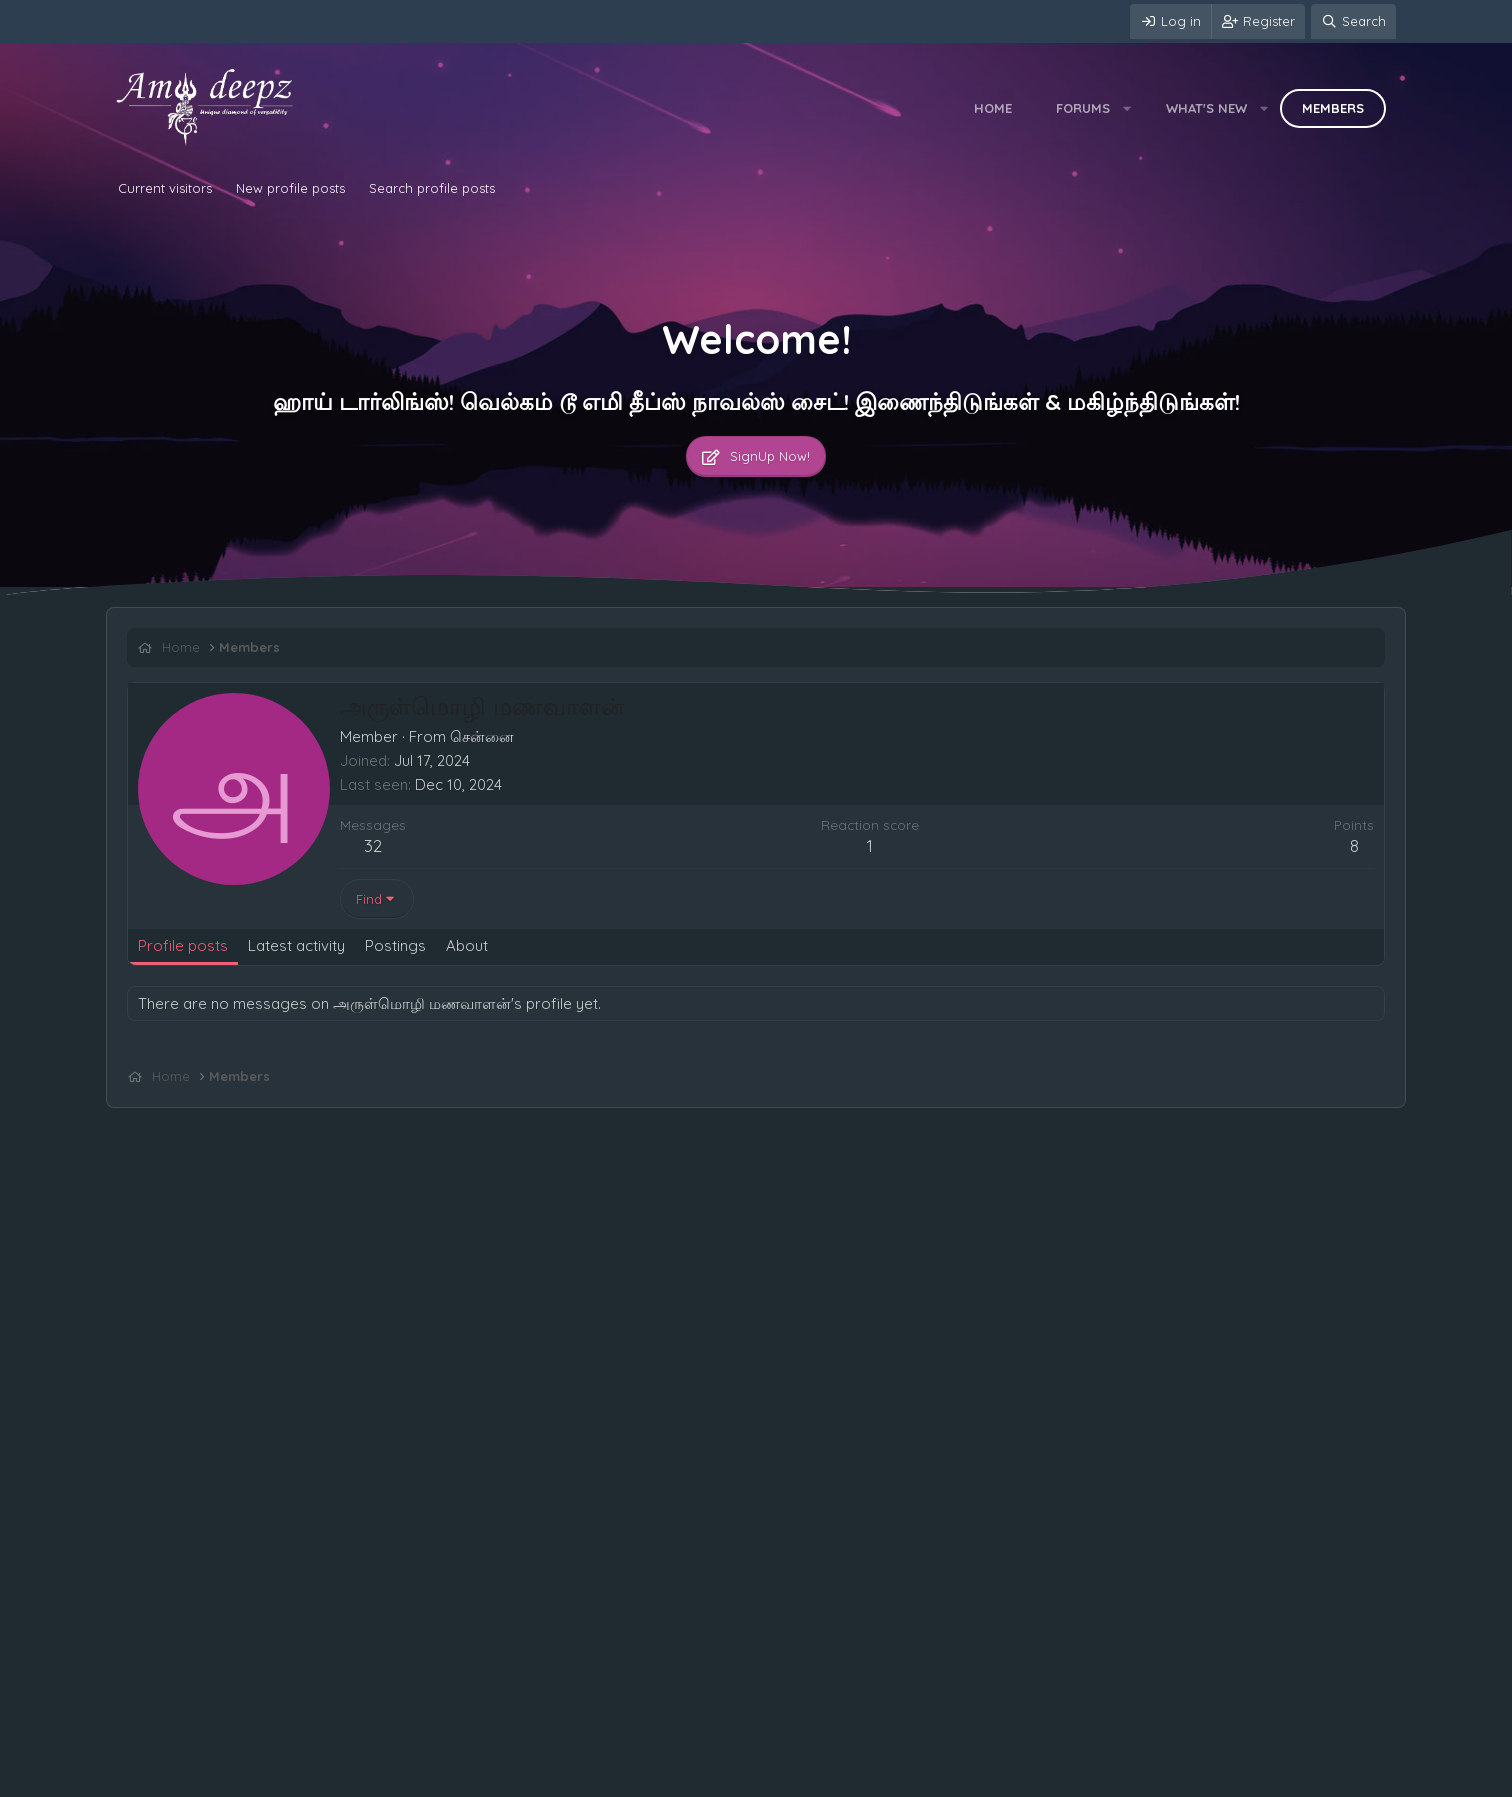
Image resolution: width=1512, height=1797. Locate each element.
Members (1333, 108)
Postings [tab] (395, 945)
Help (430, 1777)
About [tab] (467, 945)
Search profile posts (432, 188)
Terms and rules (251, 1777)
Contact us (153, 1777)
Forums (1083, 108)
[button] (1127, 108)
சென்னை (482, 736)
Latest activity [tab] (296, 945)
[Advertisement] (727, 1126)
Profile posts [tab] (183, 945)
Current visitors (165, 188)
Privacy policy (357, 1777)
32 (373, 845)
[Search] (1353, 21)
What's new (1206, 108)
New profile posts (290, 188)
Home (993, 108)
